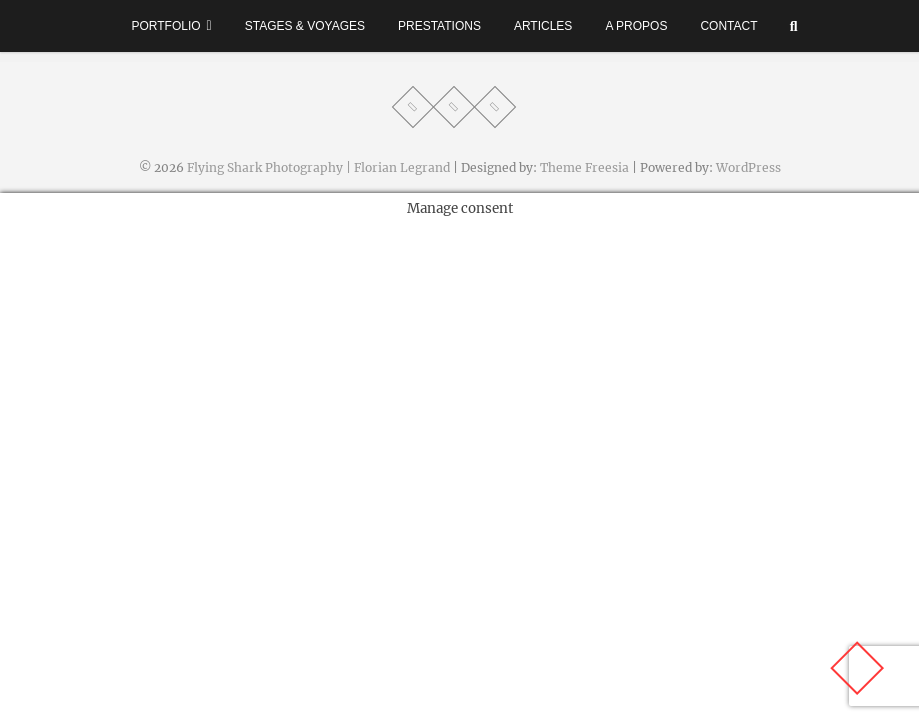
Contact (728, 26)
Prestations (439, 26)
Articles (543, 26)
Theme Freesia (584, 167)
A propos (636, 26)
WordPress (748, 167)
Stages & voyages (305, 26)
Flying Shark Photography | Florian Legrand (318, 167)
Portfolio (165, 26)
